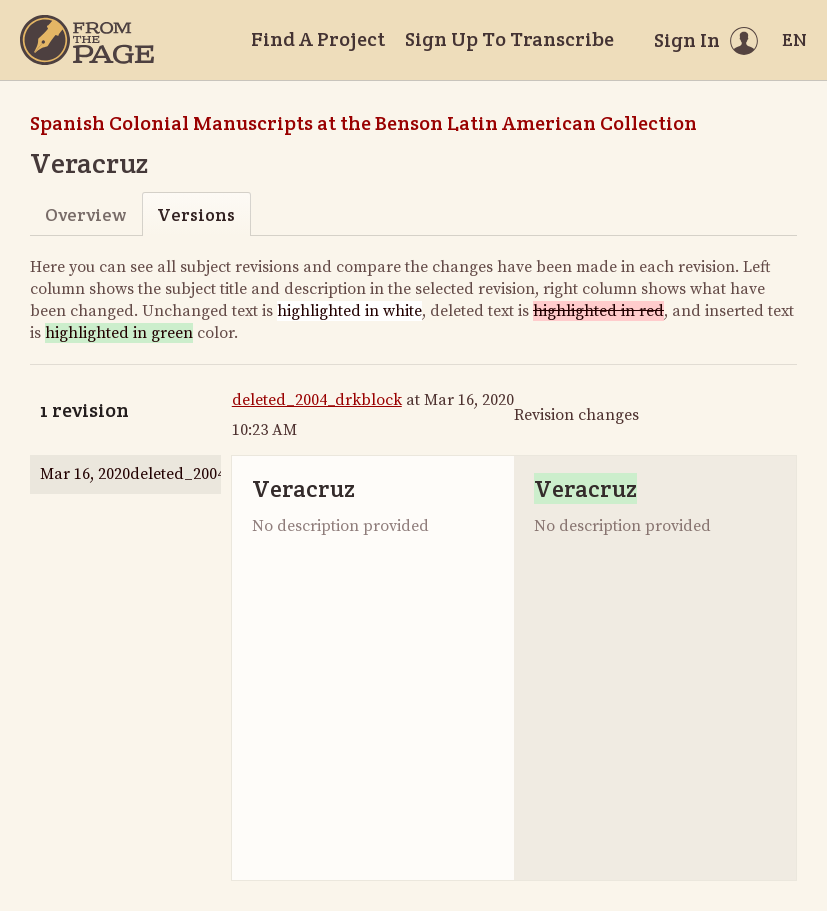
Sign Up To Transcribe (509, 39)
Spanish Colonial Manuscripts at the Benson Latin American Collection (363, 123)
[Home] (87, 40)
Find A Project (318, 39)
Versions (196, 214)
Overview (85, 214)
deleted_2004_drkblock (317, 400)
